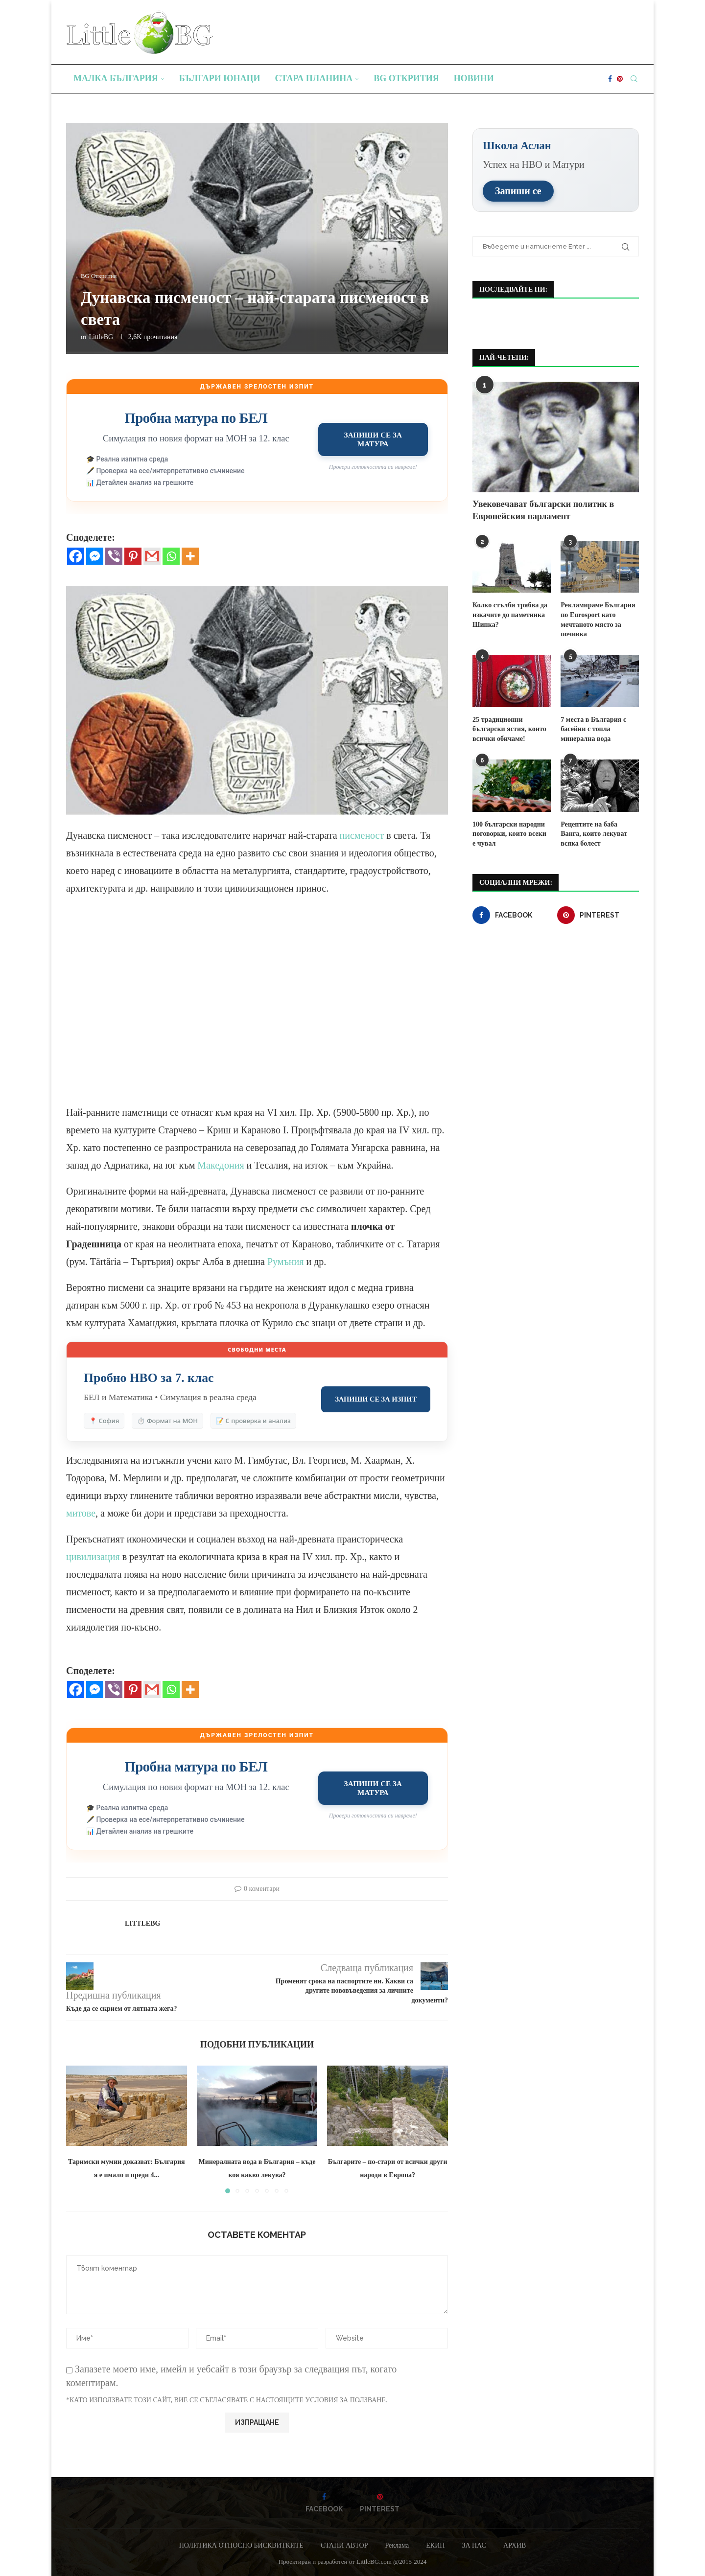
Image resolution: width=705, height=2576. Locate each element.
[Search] (634, 79)
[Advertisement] (257, 1009)
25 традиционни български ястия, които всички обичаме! (509, 728)
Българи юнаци (219, 78)
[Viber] (113, 556)
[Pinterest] (620, 79)
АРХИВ (514, 2545)
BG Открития (406, 78)
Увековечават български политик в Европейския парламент (543, 510)
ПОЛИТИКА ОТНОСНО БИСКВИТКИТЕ (241, 2545)
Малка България (115, 78)
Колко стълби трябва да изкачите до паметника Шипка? (509, 614)
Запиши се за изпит (376, 1399)
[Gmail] (152, 556)
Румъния (286, 1261)
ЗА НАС (474, 2545)
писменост (363, 835)
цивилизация (94, 1556)
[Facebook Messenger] (94, 556)
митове (80, 1513)
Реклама (397, 2545)
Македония (221, 1165)
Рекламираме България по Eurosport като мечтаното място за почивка (597, 619)
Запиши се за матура (373, 439)
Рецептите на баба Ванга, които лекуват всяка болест (600, 832)
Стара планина (314, 78)
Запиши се (518, 190)
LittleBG (101, 337)
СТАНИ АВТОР (344, 2545)
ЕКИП (435, 2545)
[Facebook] (610, 79)
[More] (190, 556)
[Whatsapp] (171, 556)
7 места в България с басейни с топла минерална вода (593, 728)
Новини (474, 78)
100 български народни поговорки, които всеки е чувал (511, 832)
